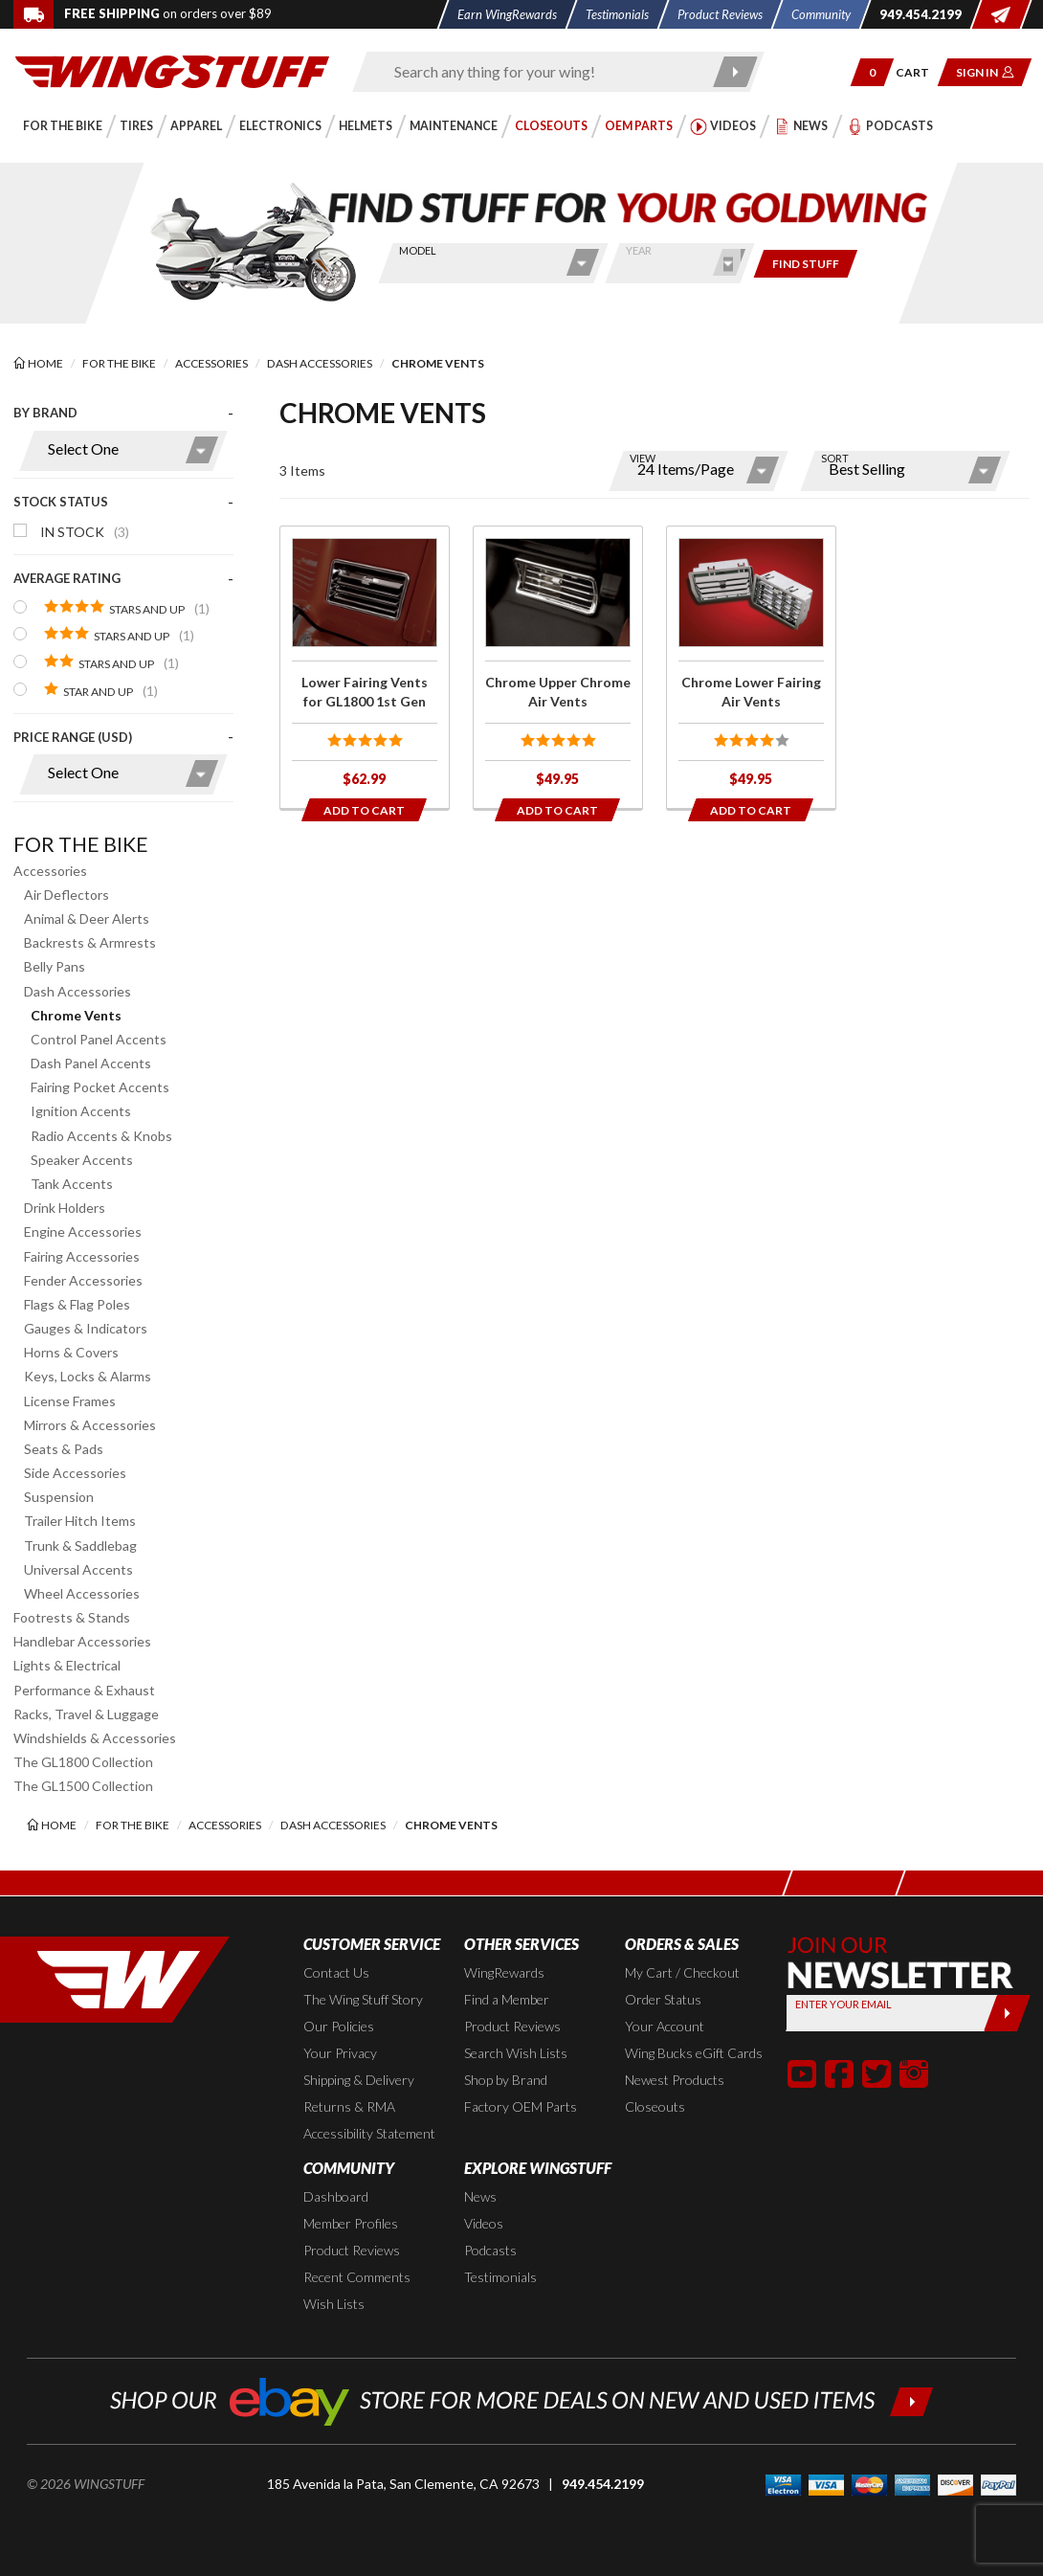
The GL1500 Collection (83, 1786)
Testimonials (500, 2277)
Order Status (663, 1999)
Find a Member (506, 1999)
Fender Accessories (83, 1280)
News (480, 2196)
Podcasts (490, 2250)
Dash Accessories (77, 991)
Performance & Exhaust (84, 1690)
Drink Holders (64, 1207)
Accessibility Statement (369, 2133)
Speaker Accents (82, 1160)
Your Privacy (340, 2053)
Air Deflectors (66, 894)
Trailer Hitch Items (80, 1520)
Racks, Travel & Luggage (86, 1714)
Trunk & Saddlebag (80, 1545)
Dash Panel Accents (91, 1063)
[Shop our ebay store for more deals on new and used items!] (522, 2399)
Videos (483, 2223)
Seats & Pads (63, 1449)
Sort (835, 458)
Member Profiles (350, 2223)
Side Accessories (75, 1473)
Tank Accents (72, 1184)
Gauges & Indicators (85, 1328)
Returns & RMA (349, 2106)
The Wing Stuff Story (363, 1999)
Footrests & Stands (71, 1617)
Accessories (50, 870)
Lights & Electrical (67, 1665)
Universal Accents (78, 1569)
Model (417, 250)
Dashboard (335, 2196)
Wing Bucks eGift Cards (694, 2053)
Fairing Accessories (82, 1256)
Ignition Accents (81, 1111)
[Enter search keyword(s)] (542, 71)
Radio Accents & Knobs (101, 1136)
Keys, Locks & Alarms (87, 1376)
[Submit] (1006, 2013)
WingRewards (504, 1972)
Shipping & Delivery (358, 2080)
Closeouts (655, 2106)
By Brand (45, 412)
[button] (872, 72)
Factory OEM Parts (520, 2106)
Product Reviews (512, 2026)
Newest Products (674, 2080)
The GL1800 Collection (83, 1762)
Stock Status (60, 501)
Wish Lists (334, 2304)
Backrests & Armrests (90, 942)
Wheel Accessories (82, 1593)
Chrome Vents (76, 1015)
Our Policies (338, 2026)
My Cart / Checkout (682, 1972)
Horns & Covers (71, 1352)
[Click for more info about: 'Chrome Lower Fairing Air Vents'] (751, 667)
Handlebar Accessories (82, 1641)
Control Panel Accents (98, 1039)
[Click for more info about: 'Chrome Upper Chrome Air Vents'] (558, 667)
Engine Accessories (83, 1231)
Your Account (664, 2026)
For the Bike (80, 844)
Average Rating (67, 578)
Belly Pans (54, 966)
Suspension (59, 1497)
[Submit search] (735, 71)
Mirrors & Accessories (90, 1425)
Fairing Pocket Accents (100, 1087)
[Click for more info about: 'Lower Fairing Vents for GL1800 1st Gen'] (364, 667)
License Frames (70, 1401)
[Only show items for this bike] (806, 264)
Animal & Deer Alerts (86, 918)
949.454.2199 (603, 2483)
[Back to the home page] (172, 70)
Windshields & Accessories (94, 1738)
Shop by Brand (505, 2080)
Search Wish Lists (515, 2053)
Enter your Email (843, 2004)
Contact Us (336, 1972)
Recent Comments (357, 2277)
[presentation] (123, 608)
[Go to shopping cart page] (919, 72)
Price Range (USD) (72, 737)
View (642, 458)
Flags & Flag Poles (77, 1304)
